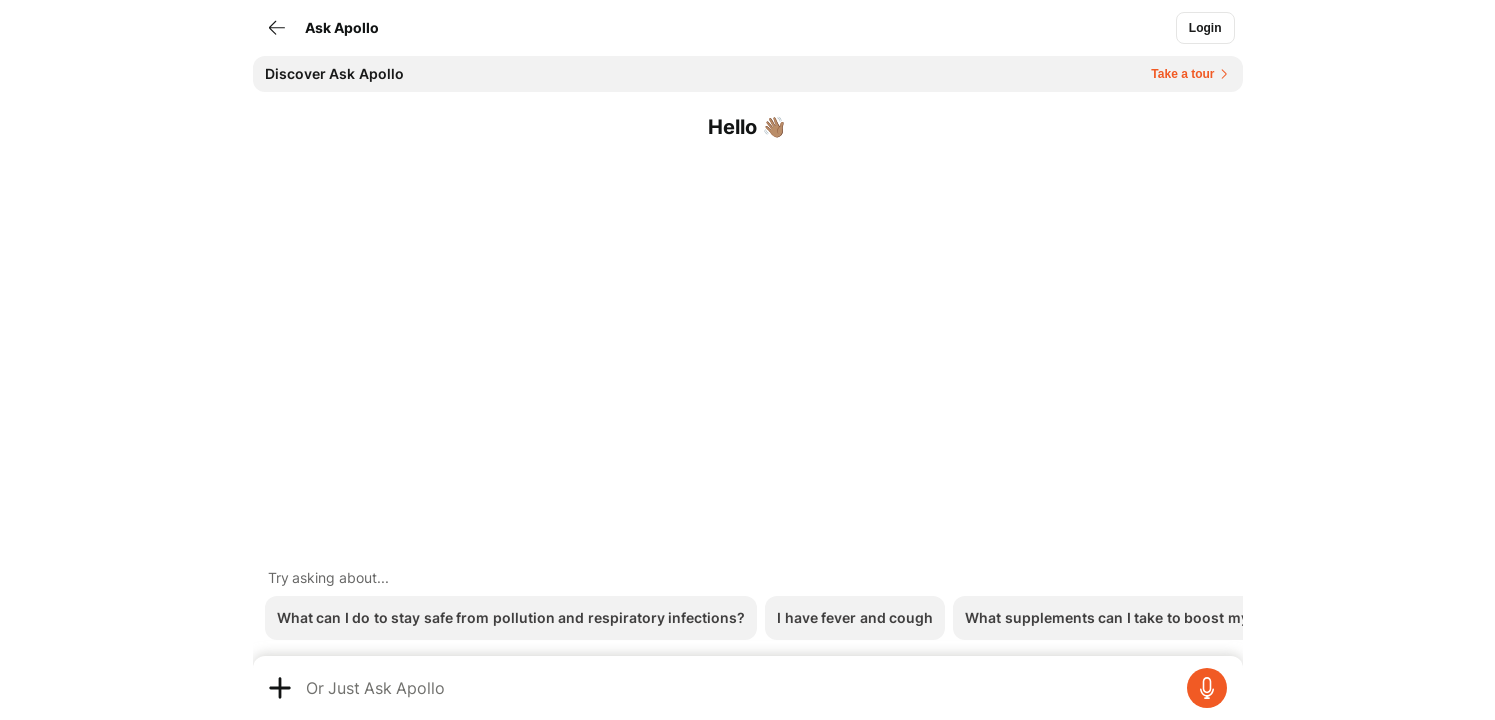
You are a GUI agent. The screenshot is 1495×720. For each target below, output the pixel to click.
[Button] (1205, 28)
